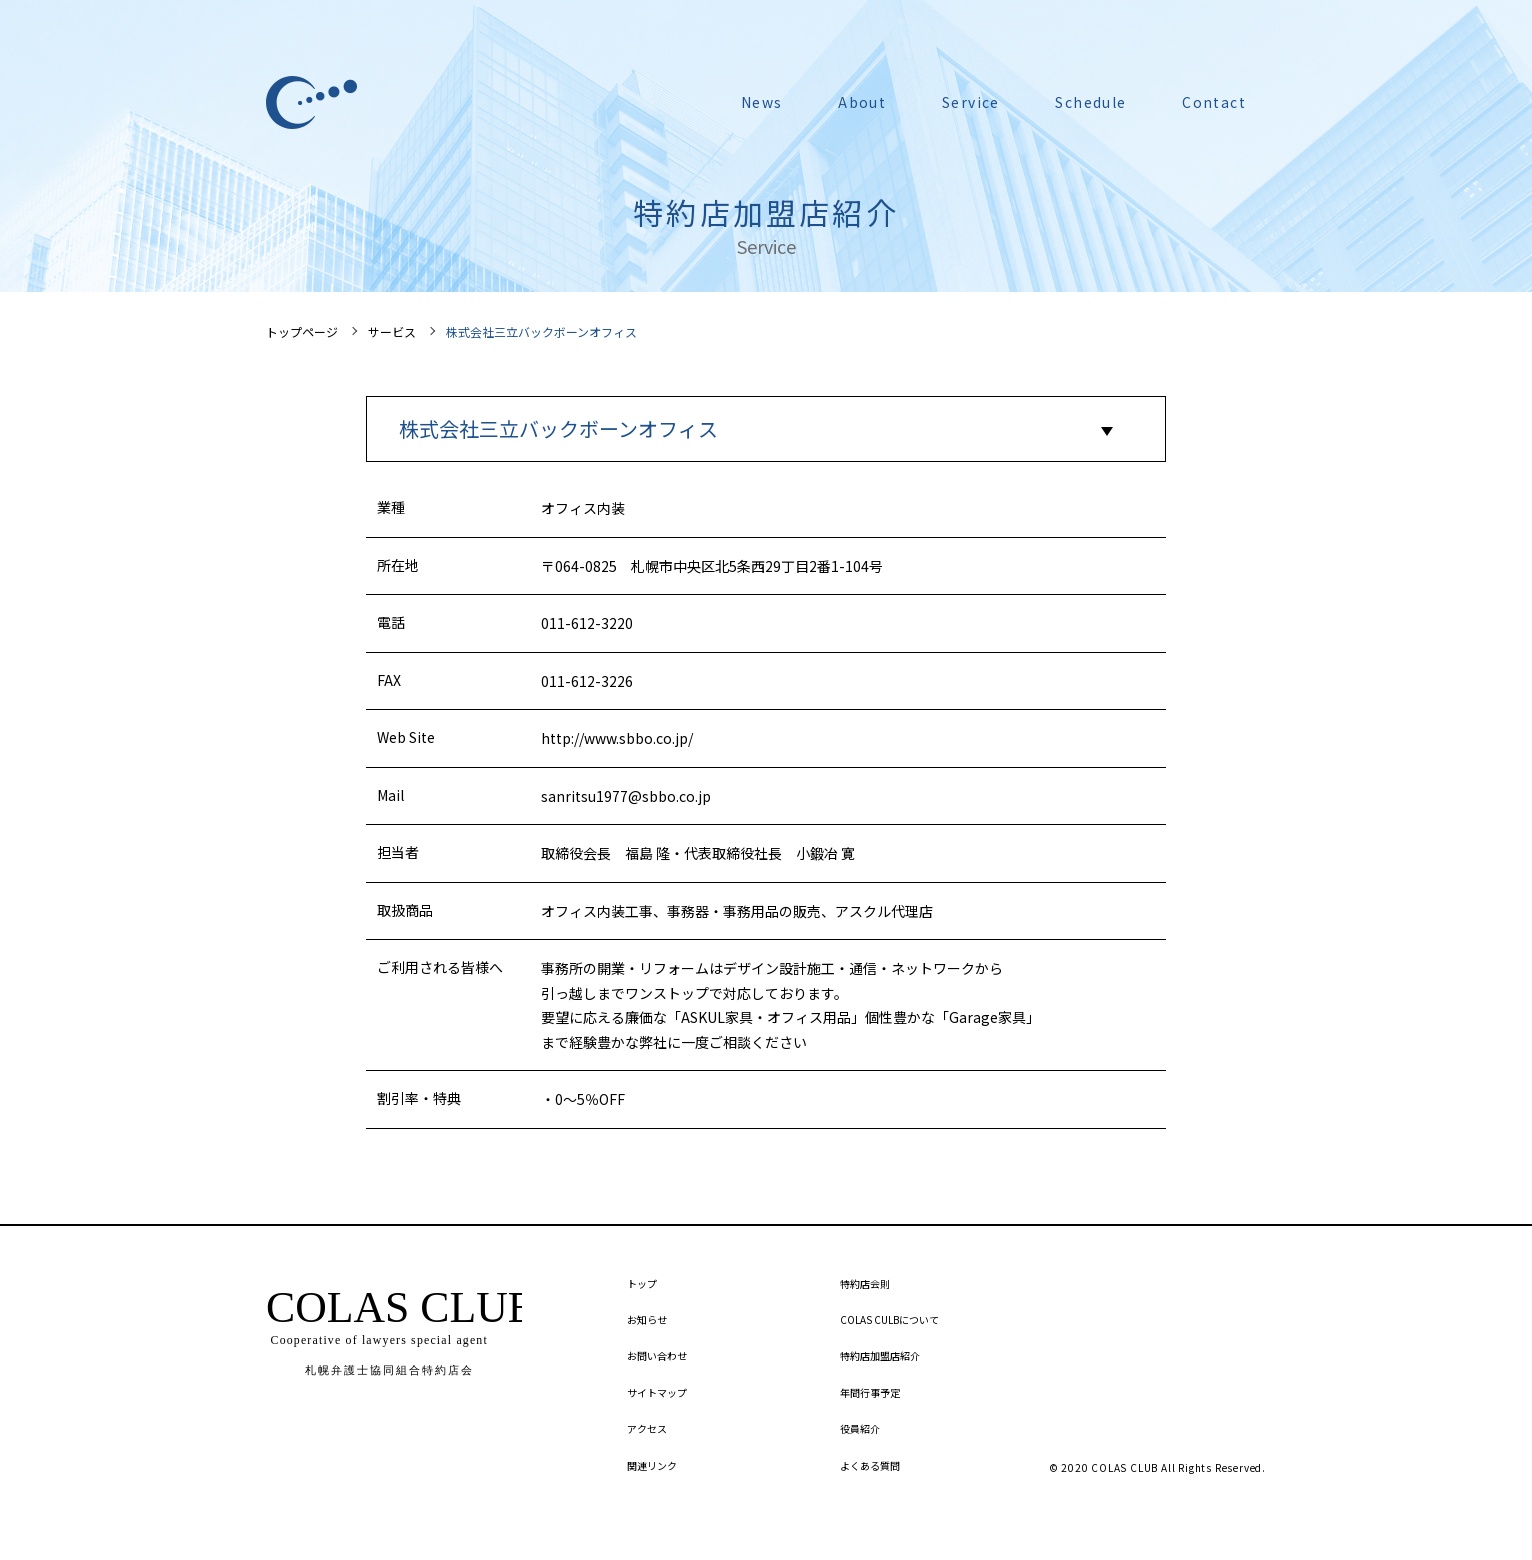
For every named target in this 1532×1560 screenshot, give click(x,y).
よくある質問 (870, 1465)
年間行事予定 (870, 1392)
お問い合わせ (657, 1355)
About (862, 102)
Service (971, 102)
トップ (642, 1283)
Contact (1214, 102)
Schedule (1090, 102)
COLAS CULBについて (889, 1319)
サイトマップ (657, 1392)
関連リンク (652, 1465)
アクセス (647, 1428)
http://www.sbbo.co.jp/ (617, 738)
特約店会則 (865, 1283)
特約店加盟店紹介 (880, 1355)
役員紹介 (860, 1428)
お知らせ (647, 1319)
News (762, 102)
